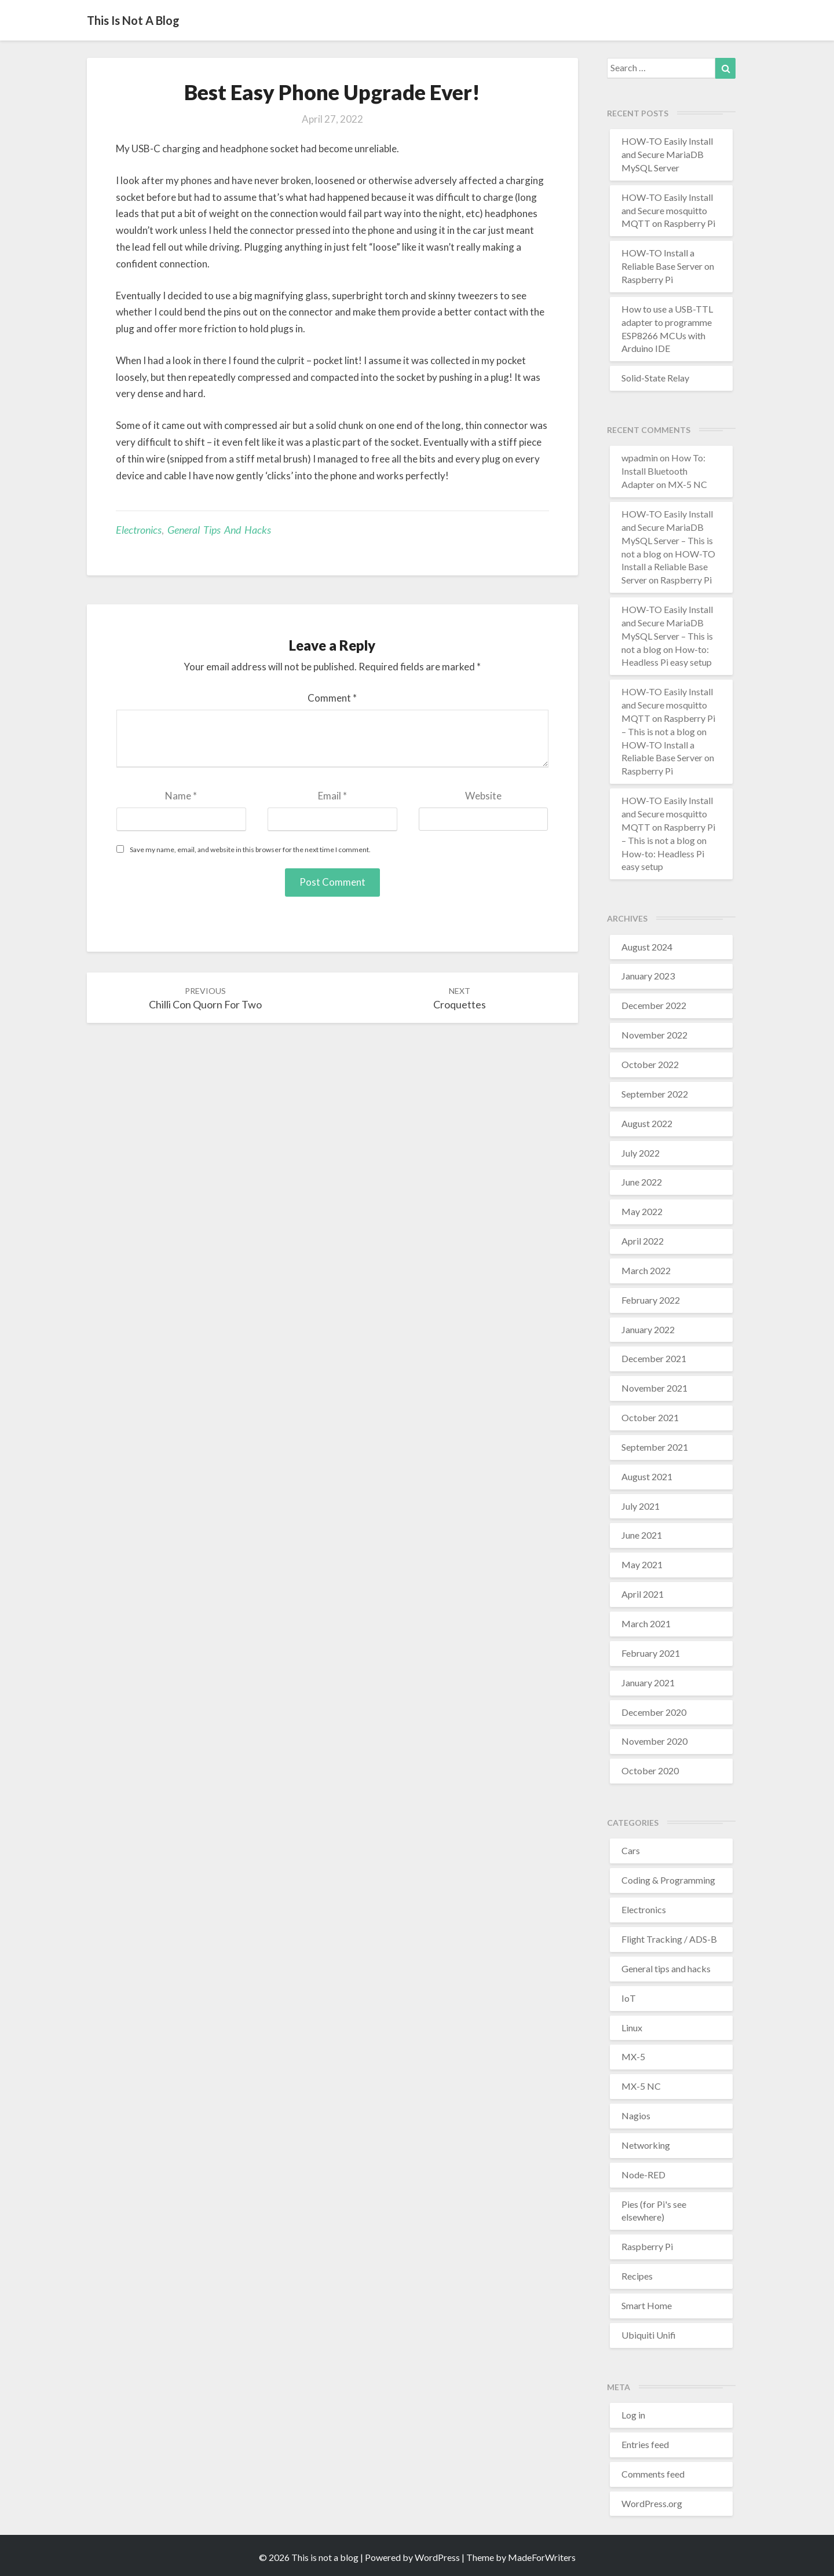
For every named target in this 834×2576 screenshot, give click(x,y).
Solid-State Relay (655, 377)
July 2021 (640, 1505)
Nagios (635, 2115)
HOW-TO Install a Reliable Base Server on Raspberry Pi (667, 266)
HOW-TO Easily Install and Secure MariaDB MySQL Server (667, 154)
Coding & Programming (668, 1879)
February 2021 (650, 1652)
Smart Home (646, 2305)
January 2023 (648, 975)
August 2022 (646, 1123)
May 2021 (642, 1564)
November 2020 (654, 1740)
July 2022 (640, 1152)
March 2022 (646, 1270)
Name (181, 796)
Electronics (139, 529)
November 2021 (654, 1387)
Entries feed (645, 2444)
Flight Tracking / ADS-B (669, 1938)
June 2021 (641, 1534)
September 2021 (654, 1446)
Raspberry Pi (647, 2246)
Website (483, 796)
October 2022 (650, 1064)
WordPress (437, 2557)
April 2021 (642, 1593)
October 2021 (650, 1417)
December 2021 (653, 1358)
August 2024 (646, 946)
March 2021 (646, 1623)
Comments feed (653, 2473)
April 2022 (642, 1240)
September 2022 (654, 1093)
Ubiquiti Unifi (648, 2334)
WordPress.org (651, 2503)
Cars (630, 1850)
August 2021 (646, 1476)
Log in (633, 2414)
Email (332, 796)
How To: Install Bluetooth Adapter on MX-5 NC (664, 471)
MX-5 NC (641, 2085)
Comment (332, 698)
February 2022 (650, 1299)
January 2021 (648, 1682)
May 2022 (642, 1211)
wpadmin (639, 457)
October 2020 (650, 1770)
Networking (645, 2145)
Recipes (637, 2275)
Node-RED (643, 2174)
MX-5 (633, 2056)
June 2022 (641, 1181)
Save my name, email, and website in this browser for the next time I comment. (250, 849)
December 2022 (653, 1005)
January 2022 (648, 1329)
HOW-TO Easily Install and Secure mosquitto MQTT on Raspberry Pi (668, 210)
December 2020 (653, 1712)
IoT (628, 1997)
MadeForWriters (542, 2557)
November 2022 (654, 1034)
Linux (631, 2027)
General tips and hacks (219, 529)
